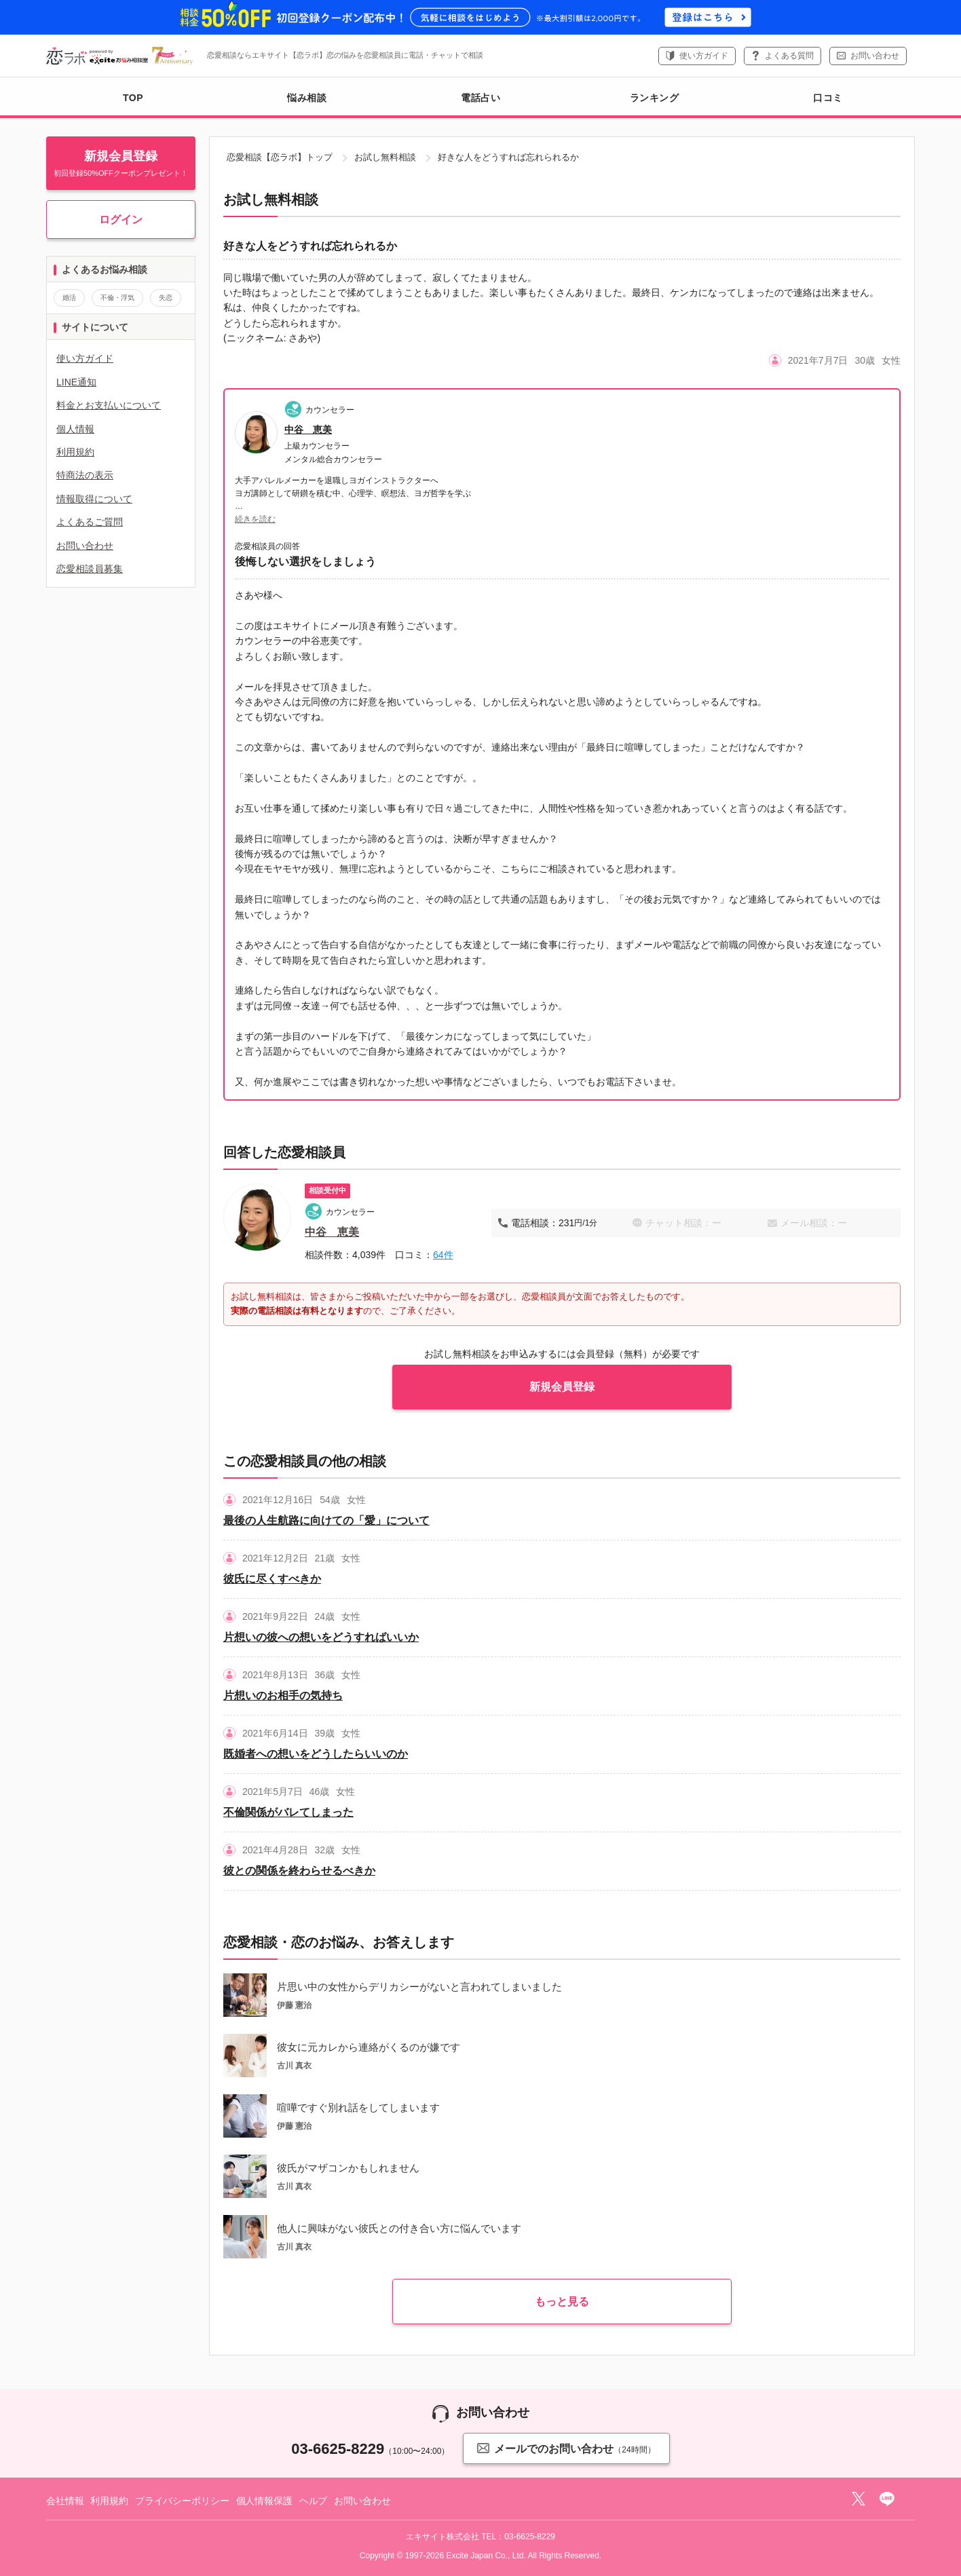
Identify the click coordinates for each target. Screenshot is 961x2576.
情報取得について (94, 498)
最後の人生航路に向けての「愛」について (326, 1520)
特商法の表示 (84, 475)
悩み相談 (306, 97)
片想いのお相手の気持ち (283, 1695)
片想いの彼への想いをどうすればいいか (321, 1637)
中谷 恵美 (308, 429)
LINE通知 (76, 382)
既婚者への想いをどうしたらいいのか (315, 1754)
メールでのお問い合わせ (566, 2448)
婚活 (69, 297)
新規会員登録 (562, 1387)
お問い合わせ (874, 55)
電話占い (480, 97)
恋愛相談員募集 (89, 568)
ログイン (121, 219)
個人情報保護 (264, 2500)
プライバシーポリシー (182, 2500)
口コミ (828, 97)
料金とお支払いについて (108, 405)
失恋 (165, 297)
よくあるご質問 (89, 521)
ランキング (654, 97)
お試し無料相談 (385, 157)
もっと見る (562, 2301)
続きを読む (255, 519)
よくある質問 (789, 55)
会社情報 (64, 2500)
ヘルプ (313, 2500)
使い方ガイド (703, 55)
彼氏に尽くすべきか (272, 1579)
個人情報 (75, 428)
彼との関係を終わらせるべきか (299, 1870)
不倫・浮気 (117, 297)
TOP (133, 97)
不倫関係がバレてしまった (288, 1812)
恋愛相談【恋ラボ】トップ (280, 157)
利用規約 (75, 452)
